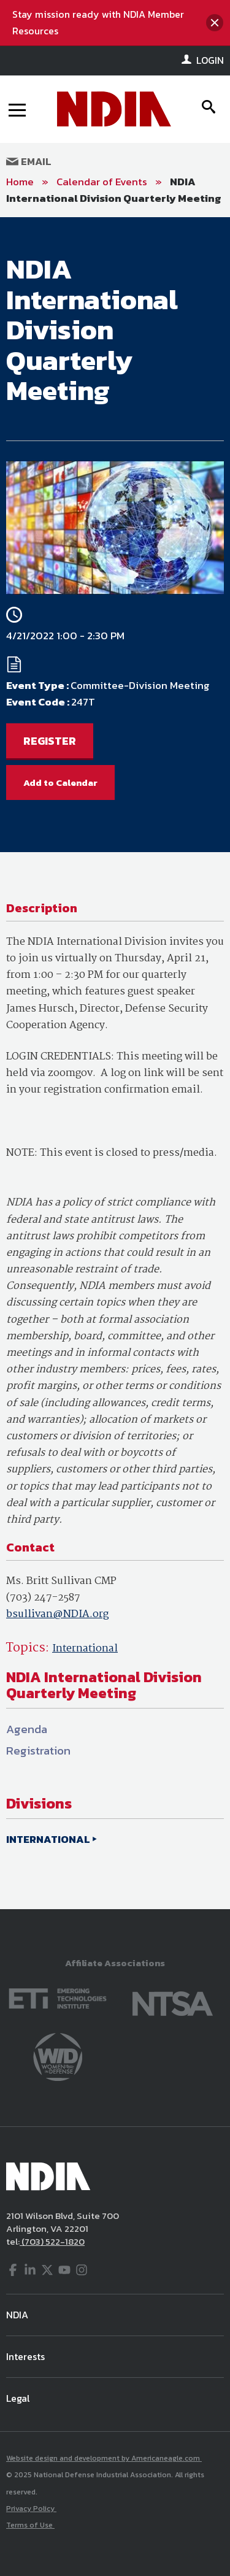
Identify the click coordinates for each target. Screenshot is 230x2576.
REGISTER (49, 740)
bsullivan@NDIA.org (57, 1614)
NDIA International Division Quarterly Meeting (113, 190)
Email (29, 161)
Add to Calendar (60, 782)
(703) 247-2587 (43, 1598)
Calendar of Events (101, 182)
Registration (38, 1750)
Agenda (26, 1729)
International (85, 1648)
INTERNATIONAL (48, 1839)
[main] (115, 1063)
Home (20, 182)
